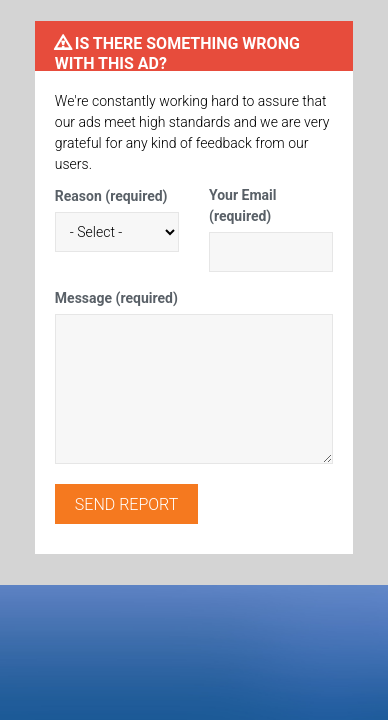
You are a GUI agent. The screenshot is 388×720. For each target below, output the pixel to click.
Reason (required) (111, 196)
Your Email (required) (242, 205)
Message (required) (116, 298)
